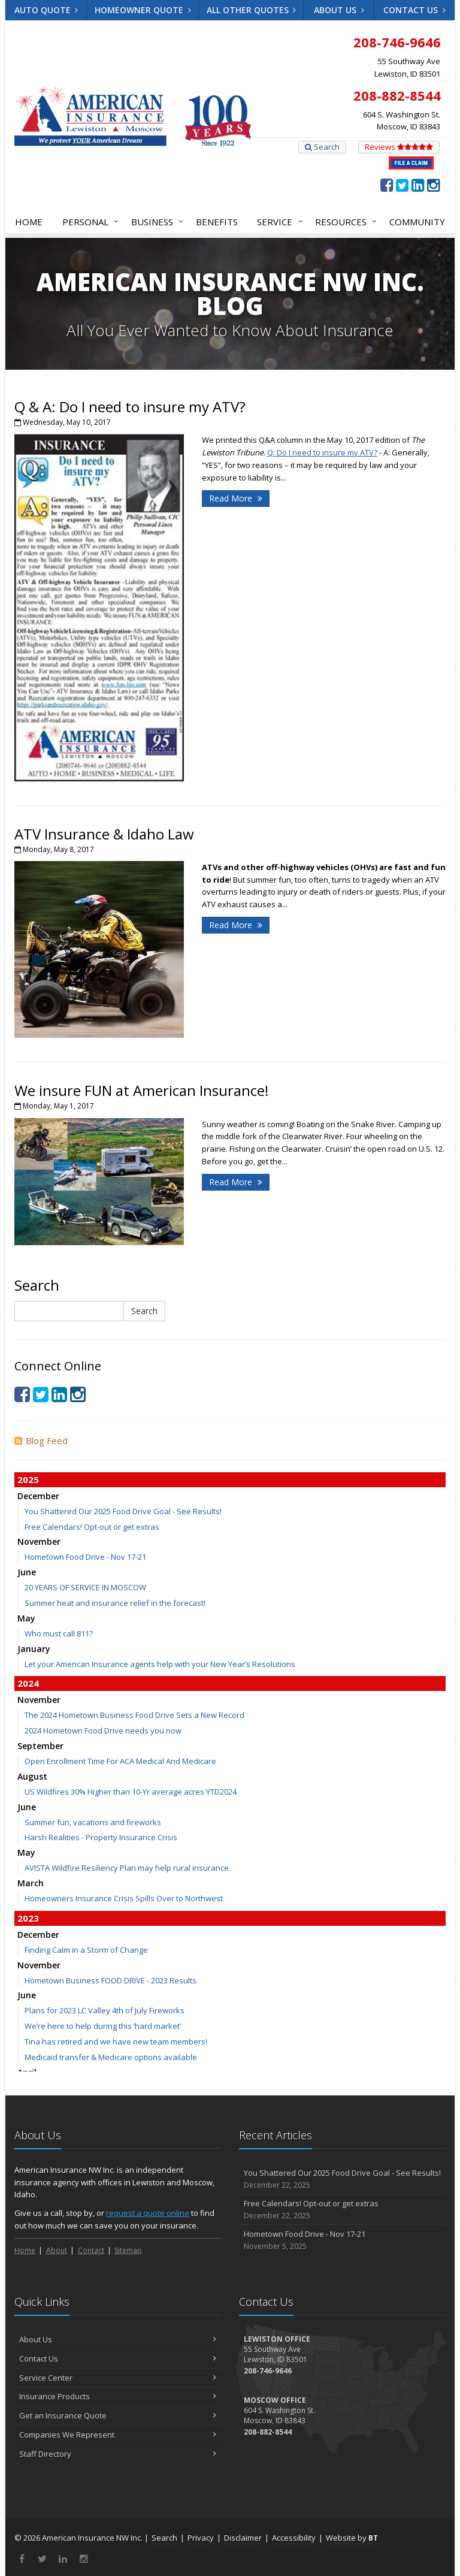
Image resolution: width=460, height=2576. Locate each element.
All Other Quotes (251, 10)
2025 (28, 1479)
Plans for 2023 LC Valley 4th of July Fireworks (104, 2010)
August (32, 1776)
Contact (91, 2250)
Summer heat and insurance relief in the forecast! (115, 1602)
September (40, 1745)
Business (154, 221)
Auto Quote (46, 10)
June (26, 1572)
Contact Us (414, 10)
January (33, 1648)
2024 (28, 1683)
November (38, 1541)
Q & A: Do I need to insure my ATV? (130, 406)
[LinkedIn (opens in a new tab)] (417, 184)
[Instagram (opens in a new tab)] (433, 184)
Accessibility (294, 2537)
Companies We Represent (117, 2434)
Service (277, 221)
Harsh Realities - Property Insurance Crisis (101, 1837)
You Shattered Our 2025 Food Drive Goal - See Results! (123, 1511)
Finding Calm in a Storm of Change (86, 1949)
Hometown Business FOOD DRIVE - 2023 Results (110, 1980)
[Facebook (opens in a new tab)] (386, 184)
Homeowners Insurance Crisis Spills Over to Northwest (124, 1898)
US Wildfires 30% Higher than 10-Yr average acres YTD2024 (131, 1791)
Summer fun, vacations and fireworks (93, 1822)
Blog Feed (41, 1440)
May (26, 1618)
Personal (88, 221)
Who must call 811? (59, 1633)
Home (29, 222)
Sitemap (128, 2250)
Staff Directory (117, 2453)
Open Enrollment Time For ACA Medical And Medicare (120, 1761)
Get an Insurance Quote (117, 2415)
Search (322, 146)
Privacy (200, 2537)
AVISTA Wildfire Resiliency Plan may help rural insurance (127, 1867)
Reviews (399, 146)
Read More (235, 498)
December (38, 1496)
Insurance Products (117, 2396)
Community (417, 222)
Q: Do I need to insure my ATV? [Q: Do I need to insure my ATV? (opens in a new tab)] (322, 452)
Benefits (217, 222)
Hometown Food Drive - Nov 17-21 (85, 1556)
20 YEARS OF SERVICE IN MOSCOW (85, 1587)
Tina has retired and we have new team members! (116, 2041)
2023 (28, 1918)
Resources (343, 221)
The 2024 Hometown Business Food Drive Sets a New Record (134, 1715)
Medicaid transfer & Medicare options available (111, 2057)
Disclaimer (243, 2537)
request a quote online (147, 2212)
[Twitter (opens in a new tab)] (402, 184)
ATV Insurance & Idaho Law (104, 834)
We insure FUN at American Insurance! (141, 1090)
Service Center (117, 2377)
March (30, 1883)
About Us (339, 10)
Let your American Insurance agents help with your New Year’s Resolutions (160, 1664)
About (56, 2250)
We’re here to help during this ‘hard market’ (103, 2026)
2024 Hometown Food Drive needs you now (103, 1730)
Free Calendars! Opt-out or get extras (92, 1526)
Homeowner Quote (143, 10)
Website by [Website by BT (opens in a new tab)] (352, 2537)
